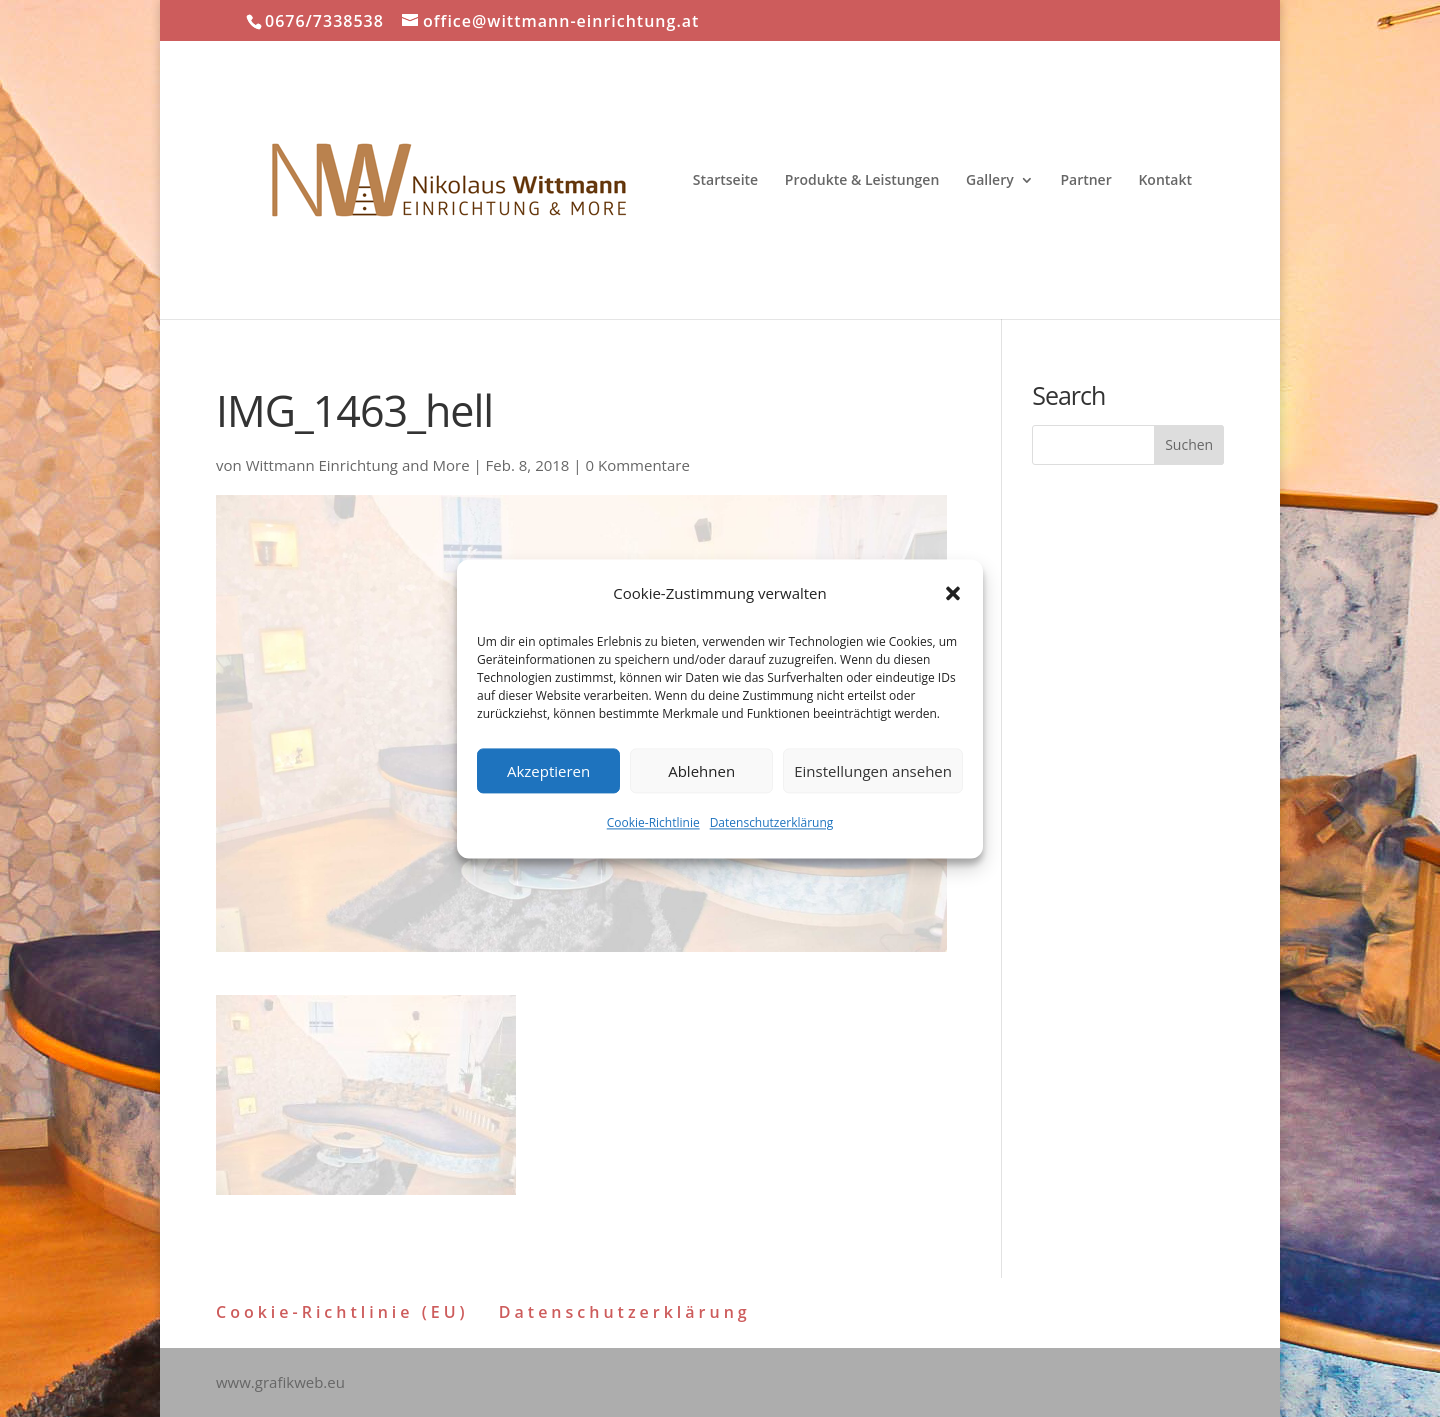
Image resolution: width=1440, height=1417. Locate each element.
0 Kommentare (638, 465)
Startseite (725, 181)
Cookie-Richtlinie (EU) (342, 1312)
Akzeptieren (548, 771)
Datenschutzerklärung (772, 823)
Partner (1085, 181)
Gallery (990, 181)
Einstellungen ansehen (873, 771)
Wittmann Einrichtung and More (358, 465)
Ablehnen (701, 771)
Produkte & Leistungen (862, 181)
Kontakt (1165, 181)
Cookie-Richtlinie (653, 823)
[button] (953, 594)
